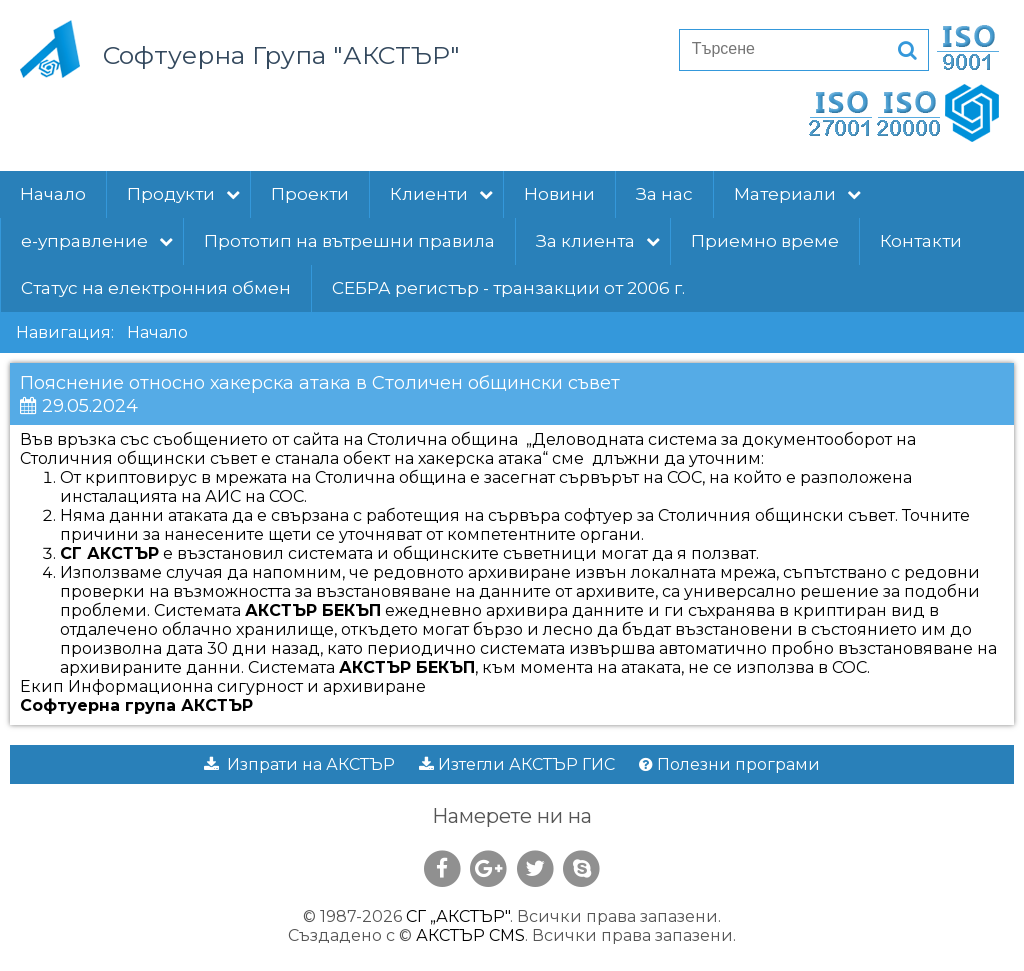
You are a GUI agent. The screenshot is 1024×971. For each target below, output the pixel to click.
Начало (53, 194)
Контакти (921, 241)
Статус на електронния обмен (156, 288)
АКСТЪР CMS (470, 935)
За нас (664, 194)
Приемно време (765, 241)
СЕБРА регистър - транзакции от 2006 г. (508, 288)
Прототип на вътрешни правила (349, 241)
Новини (559, 194)
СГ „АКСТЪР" (458, 916)
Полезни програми (729, 764)
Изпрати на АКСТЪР (299, 764)
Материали (797, 194)
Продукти (183, 194)
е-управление (97, 241)
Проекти (310, 194)
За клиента (598, 241)
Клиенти (441, 194)
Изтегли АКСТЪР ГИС (517, 764)
